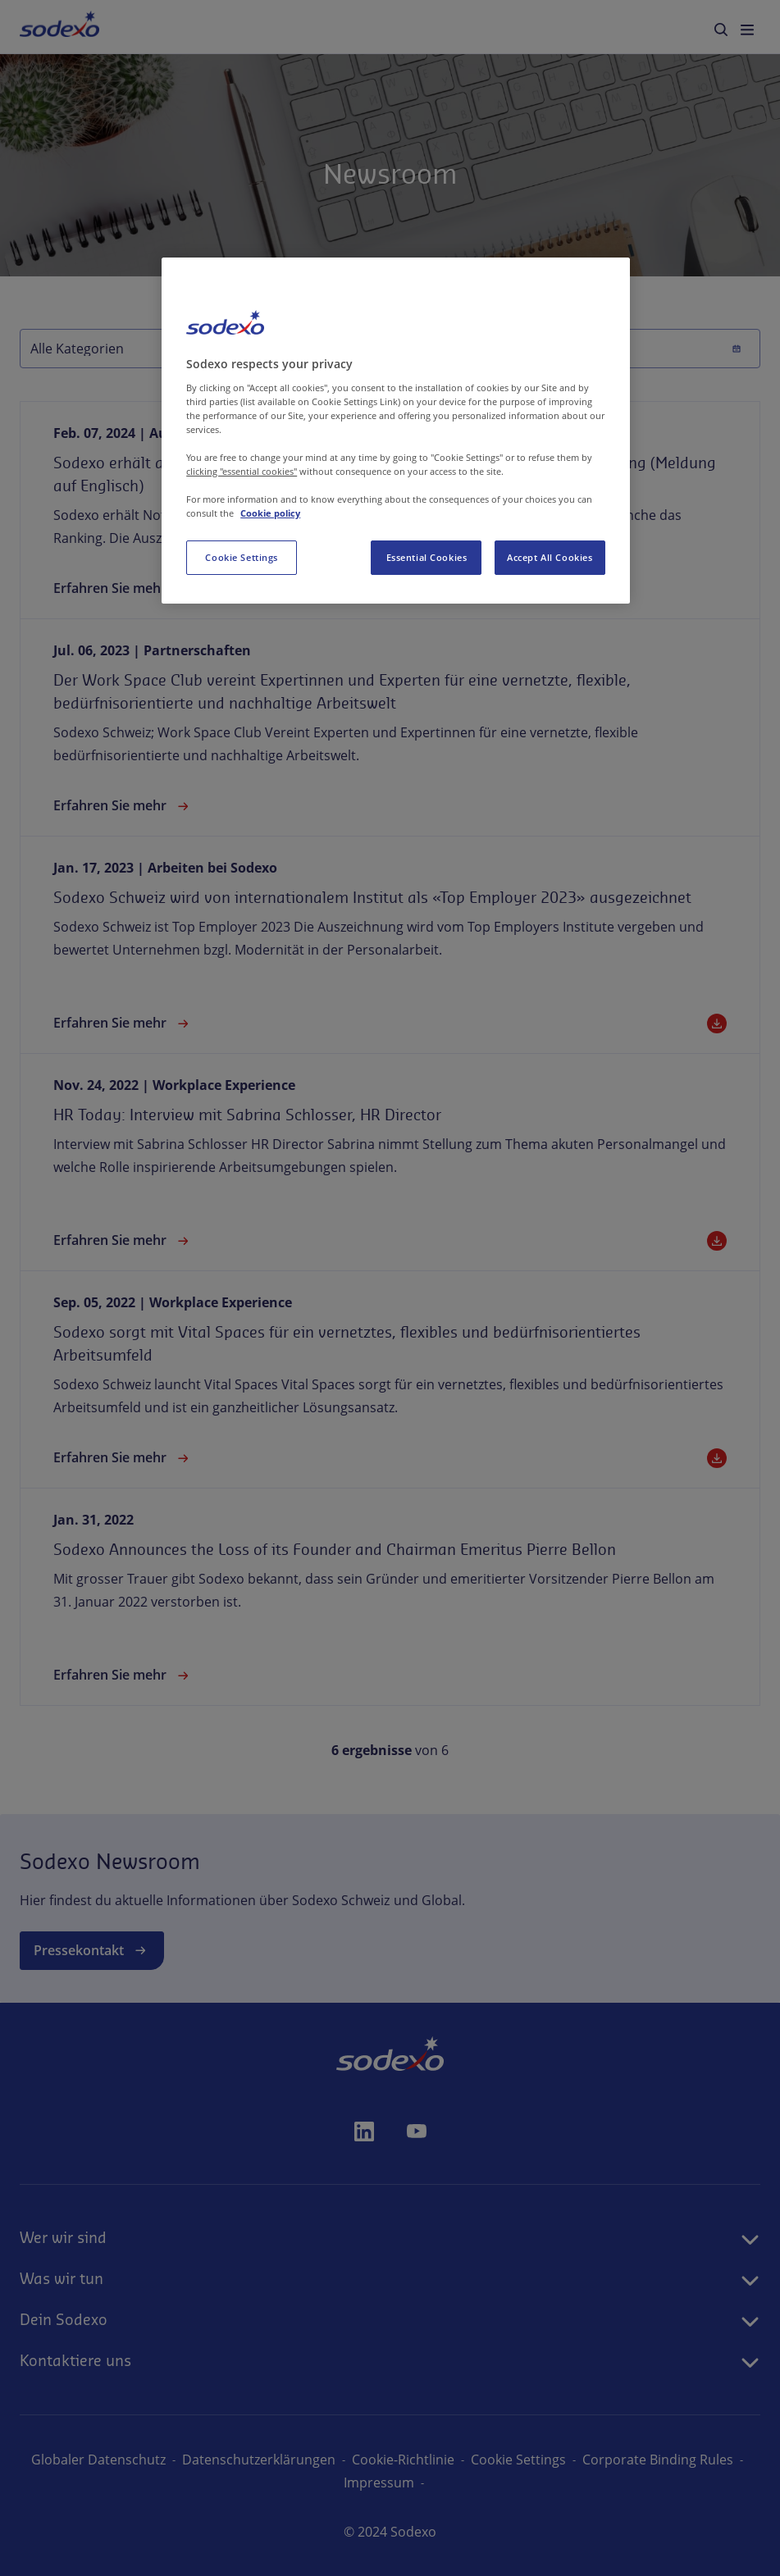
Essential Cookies (427, 557)
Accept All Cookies (549, 557)
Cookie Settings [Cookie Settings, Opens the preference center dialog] (241, 557)
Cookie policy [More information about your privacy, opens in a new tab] (270, 513)
